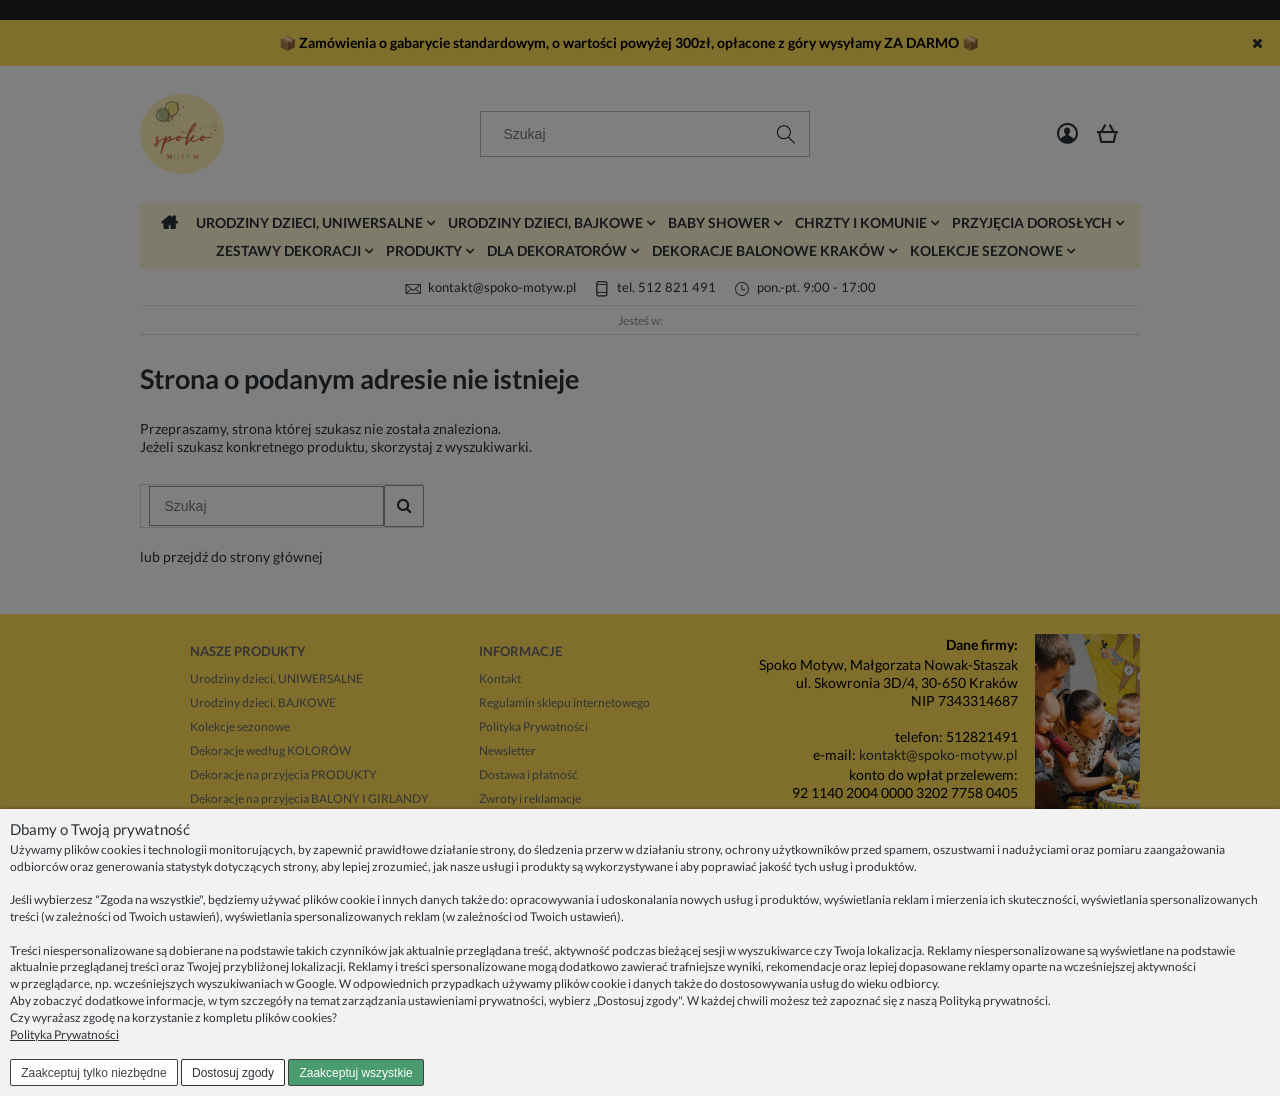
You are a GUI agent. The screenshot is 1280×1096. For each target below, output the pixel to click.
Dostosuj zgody (233, 1073)
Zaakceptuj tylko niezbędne (93, 1073)
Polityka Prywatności (64, 1034)
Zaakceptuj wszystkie (355, 1073)
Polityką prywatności (993, 1000)
